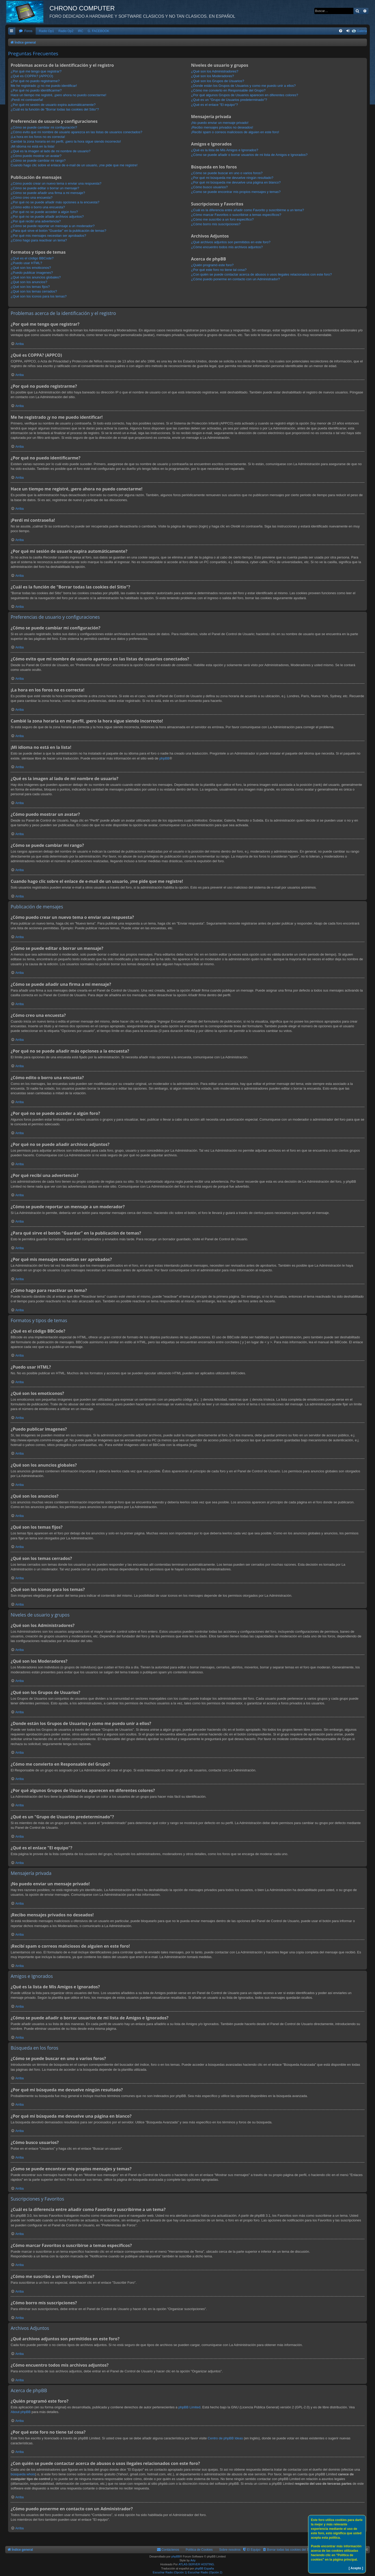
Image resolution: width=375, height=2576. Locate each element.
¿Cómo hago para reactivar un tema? (39, 240)
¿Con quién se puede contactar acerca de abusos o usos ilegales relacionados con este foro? (261, 274)
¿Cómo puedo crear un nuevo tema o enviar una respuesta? (56, 183)
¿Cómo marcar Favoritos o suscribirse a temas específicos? (236, 215)
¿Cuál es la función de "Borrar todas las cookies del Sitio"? (55, 109)
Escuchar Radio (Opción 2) (205, 2572)
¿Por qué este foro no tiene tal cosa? (219, 270)
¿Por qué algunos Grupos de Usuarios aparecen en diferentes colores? (244, 95)
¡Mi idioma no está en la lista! (32, 146)
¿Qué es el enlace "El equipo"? (214, 105)
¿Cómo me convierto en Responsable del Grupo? (228, 90)
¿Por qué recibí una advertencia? (36, 221)
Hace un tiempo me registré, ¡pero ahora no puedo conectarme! (58, 95)
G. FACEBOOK (98, 31)
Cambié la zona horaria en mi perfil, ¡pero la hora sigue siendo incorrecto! (66, 141)
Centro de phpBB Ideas (225, 2438)
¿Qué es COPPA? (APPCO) (32, 76)
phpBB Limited (189, 2407)
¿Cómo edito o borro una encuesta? (38, 207)
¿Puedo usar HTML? (26, 263)
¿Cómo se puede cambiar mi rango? (38, 160)
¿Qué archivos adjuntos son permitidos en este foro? (231, 242)
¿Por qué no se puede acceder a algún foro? (44, 212)
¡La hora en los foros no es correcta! (38, 137)
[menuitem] (25, 31)
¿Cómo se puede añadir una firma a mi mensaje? (48, 193)
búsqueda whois (23, 2474)
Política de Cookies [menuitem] (199, 2549)
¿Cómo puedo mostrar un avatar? (36, 156)
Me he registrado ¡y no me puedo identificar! (44, 86)
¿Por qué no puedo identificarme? (36, 90)
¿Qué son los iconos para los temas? (39, 296)
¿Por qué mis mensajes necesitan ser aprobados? (48, 236)
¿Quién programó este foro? (212, 265)
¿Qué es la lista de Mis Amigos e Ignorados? (224, 150)
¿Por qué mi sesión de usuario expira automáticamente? (53, 105)
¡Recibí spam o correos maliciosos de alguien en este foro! (235, 132)
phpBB (164, 758)
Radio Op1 (46, 31)
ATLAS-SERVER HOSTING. (197, 2564)
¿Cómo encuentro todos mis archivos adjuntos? (227, 247)
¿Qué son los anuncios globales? (36, 277)
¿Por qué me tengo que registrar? (36, 71)
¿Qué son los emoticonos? (31, 268)
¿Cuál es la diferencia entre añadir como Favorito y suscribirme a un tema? (247, 210)
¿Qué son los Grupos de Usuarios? (217, 81)
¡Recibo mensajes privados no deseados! (222, 127)
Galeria (362, 31)
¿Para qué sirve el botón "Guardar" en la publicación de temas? (58, 231)
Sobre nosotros (230, 2549)
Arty (193, 2560)
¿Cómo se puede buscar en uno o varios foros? (227, 173)
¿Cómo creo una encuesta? (31, 197)
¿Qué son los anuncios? (29, 282)
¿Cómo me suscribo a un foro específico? (222, 219)
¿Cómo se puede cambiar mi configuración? (44, 127)
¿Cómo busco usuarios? (209, 187)
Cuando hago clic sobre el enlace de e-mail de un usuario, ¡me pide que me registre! (74, 165)
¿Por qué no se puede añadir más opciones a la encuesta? (55, 202)
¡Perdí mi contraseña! (27, 100)
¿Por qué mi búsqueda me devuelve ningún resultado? (232, 178)
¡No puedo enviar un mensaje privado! (219, 123)
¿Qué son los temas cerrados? (34, 291)
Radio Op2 (65, 31)
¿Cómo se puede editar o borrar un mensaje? (45, 188)
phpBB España (204, 2568)
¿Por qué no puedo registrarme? (35, 81)
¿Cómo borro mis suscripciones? (216, 224)
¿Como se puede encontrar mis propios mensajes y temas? (236, 192)
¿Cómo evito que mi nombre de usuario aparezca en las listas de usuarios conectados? (76, 132)
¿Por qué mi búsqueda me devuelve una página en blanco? (236, 182)
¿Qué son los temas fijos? (30, 287)
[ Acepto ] (356, 2568)
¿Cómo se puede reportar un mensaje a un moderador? (53, 226)
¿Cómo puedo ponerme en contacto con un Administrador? (235, 279)
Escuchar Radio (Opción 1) (170, 2572)
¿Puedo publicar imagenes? (32, 273)
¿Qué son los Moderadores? (212, 76)
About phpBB (21, 2412)
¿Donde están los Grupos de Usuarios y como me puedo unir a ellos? (243, 86)
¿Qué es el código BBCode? (32, 258)
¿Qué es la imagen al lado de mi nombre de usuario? (50, 151)
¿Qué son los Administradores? (214, 71)
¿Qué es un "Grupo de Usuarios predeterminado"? (229, 100)
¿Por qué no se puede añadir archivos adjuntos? (47, 216)
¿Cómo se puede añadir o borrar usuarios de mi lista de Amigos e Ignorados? (249, 155)
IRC (80, 31)
